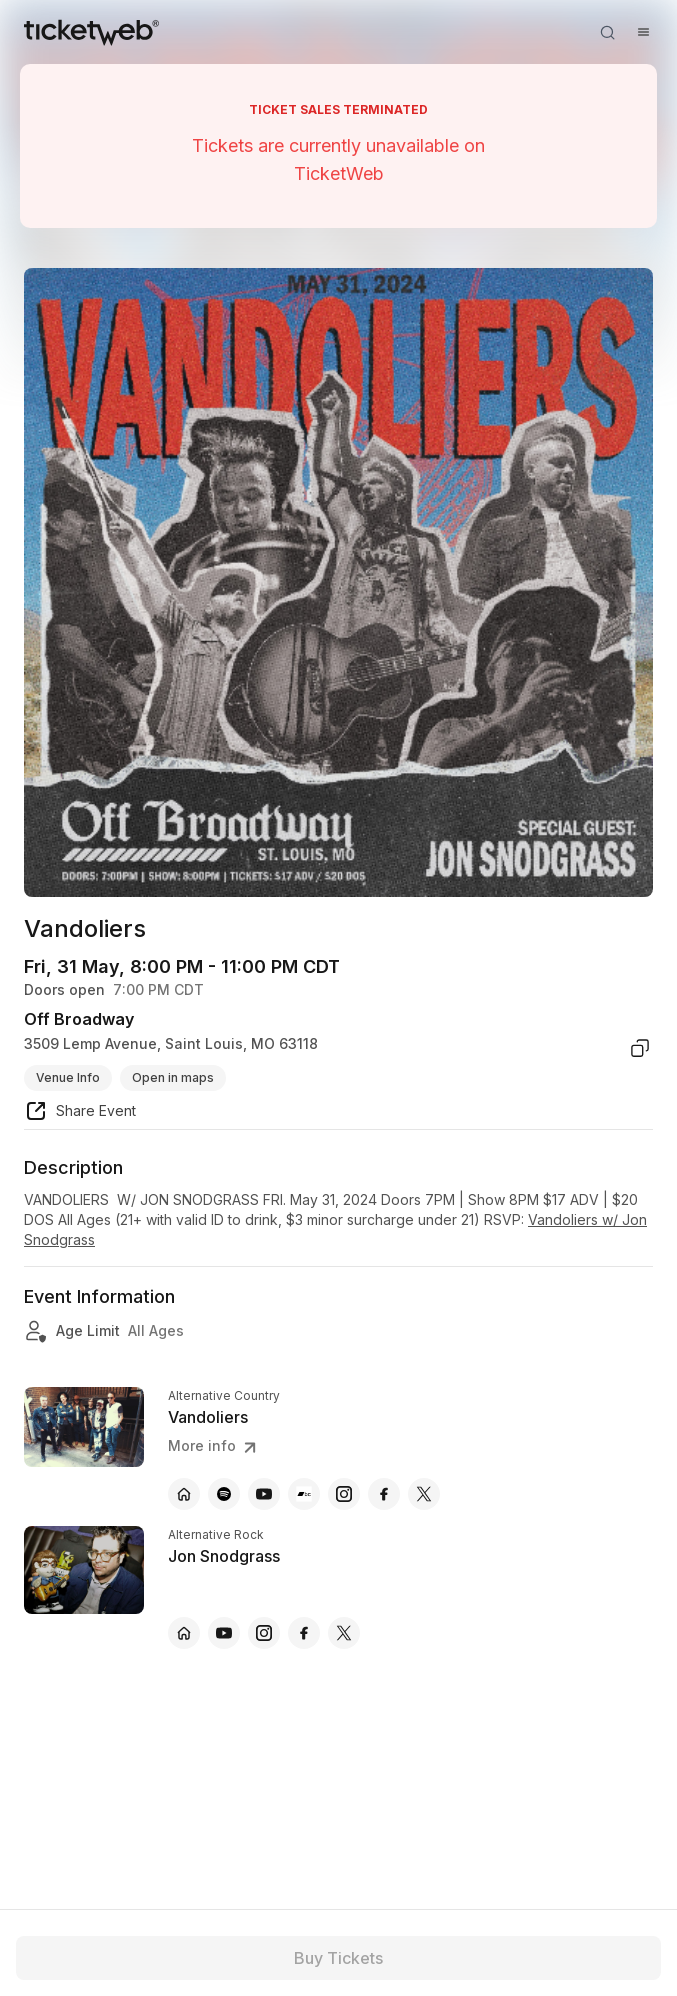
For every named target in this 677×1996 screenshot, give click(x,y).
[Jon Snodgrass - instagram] (264, 1633)
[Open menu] (643, 32)
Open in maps (173, 1077)
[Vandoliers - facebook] (384, 1494)
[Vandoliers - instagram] (344, 1494)
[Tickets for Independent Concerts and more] (91, 32)
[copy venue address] (640, 1048)
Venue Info (68, 1077)
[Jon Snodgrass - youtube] (224, 1633)
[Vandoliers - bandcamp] (304, 1494)
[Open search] (607, 32)
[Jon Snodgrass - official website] (184, 1633)
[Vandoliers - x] (424, 1494)
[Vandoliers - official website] (184, 1494)
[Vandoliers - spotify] (224, 1494)
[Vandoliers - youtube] (264, 1494)
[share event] (80, 1114)
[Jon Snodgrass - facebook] (304, 1633)
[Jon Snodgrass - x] (344, 1633)
